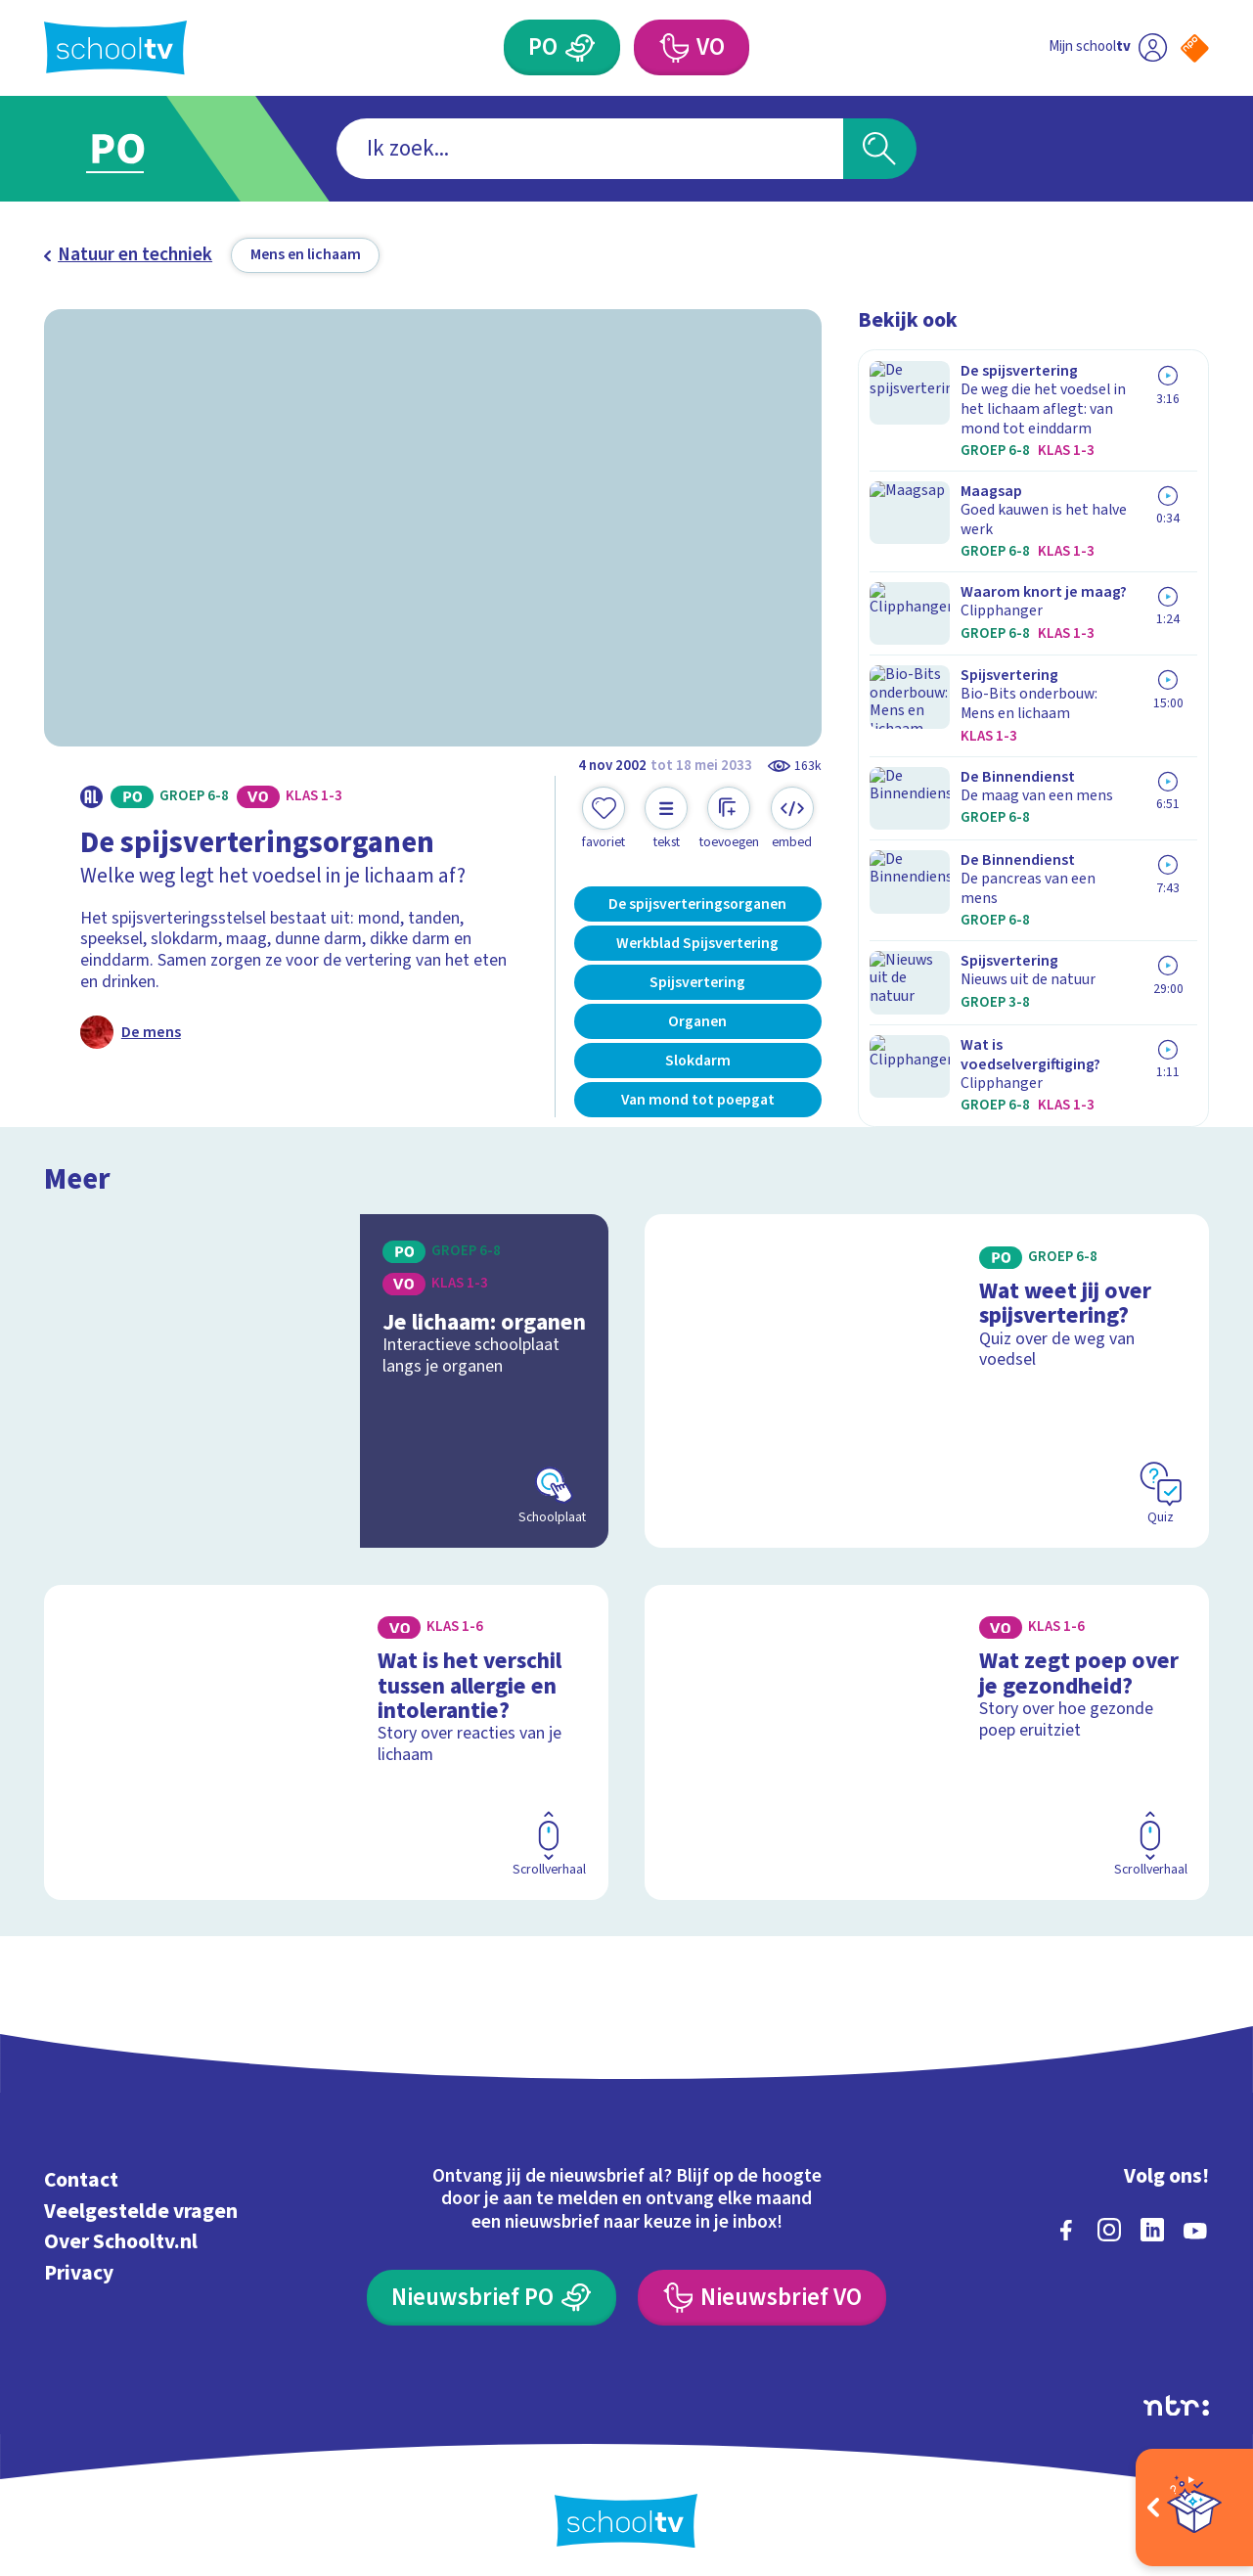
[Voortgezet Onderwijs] (672, 47)
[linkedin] (1152, 2220)
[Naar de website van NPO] (1195, 48)
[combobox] (589, 149)
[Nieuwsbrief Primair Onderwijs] (491, 2289)
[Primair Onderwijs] (580, 47)
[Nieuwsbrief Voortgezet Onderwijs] (762, 2289)
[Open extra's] (1194, 2507)
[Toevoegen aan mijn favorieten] (603, 819)
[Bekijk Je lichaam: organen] (326, 1371)
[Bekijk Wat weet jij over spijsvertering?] (927, 1371)
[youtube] (1195, 2220)
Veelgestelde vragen (141, 2202)
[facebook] (1066, 2220)
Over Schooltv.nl (121, 2233)
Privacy (78, 2264)
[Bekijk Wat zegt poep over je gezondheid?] (927, 1732)
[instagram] (1109, 2220)
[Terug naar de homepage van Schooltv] (115, 47)
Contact (81, 2171)
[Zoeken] (880, 149)
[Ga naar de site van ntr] (1176, 2396)
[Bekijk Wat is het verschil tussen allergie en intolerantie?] (326, 1732)
